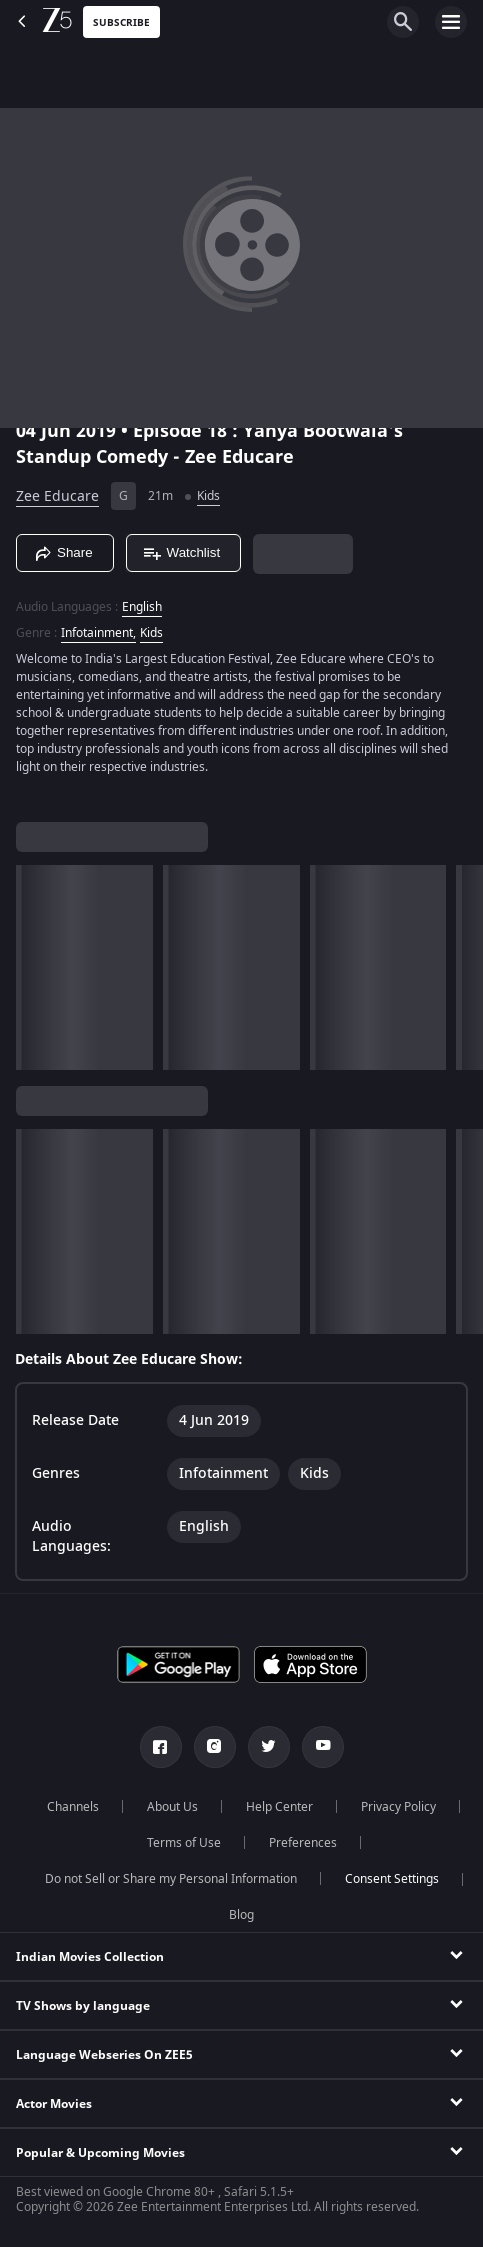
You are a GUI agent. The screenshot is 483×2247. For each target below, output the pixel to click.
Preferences (303, 1843)
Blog (241, 1915)
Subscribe (121, 22)
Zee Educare (57, 496)
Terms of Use (184, 1843)
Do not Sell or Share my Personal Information (171, 1879)
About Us (172, 1807)
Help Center (279, 1807)
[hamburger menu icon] (451, 22)
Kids (208, 496)
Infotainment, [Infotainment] (98, 633)
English (142, 607)
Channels (73, 1807)
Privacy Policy (398, 1807)
